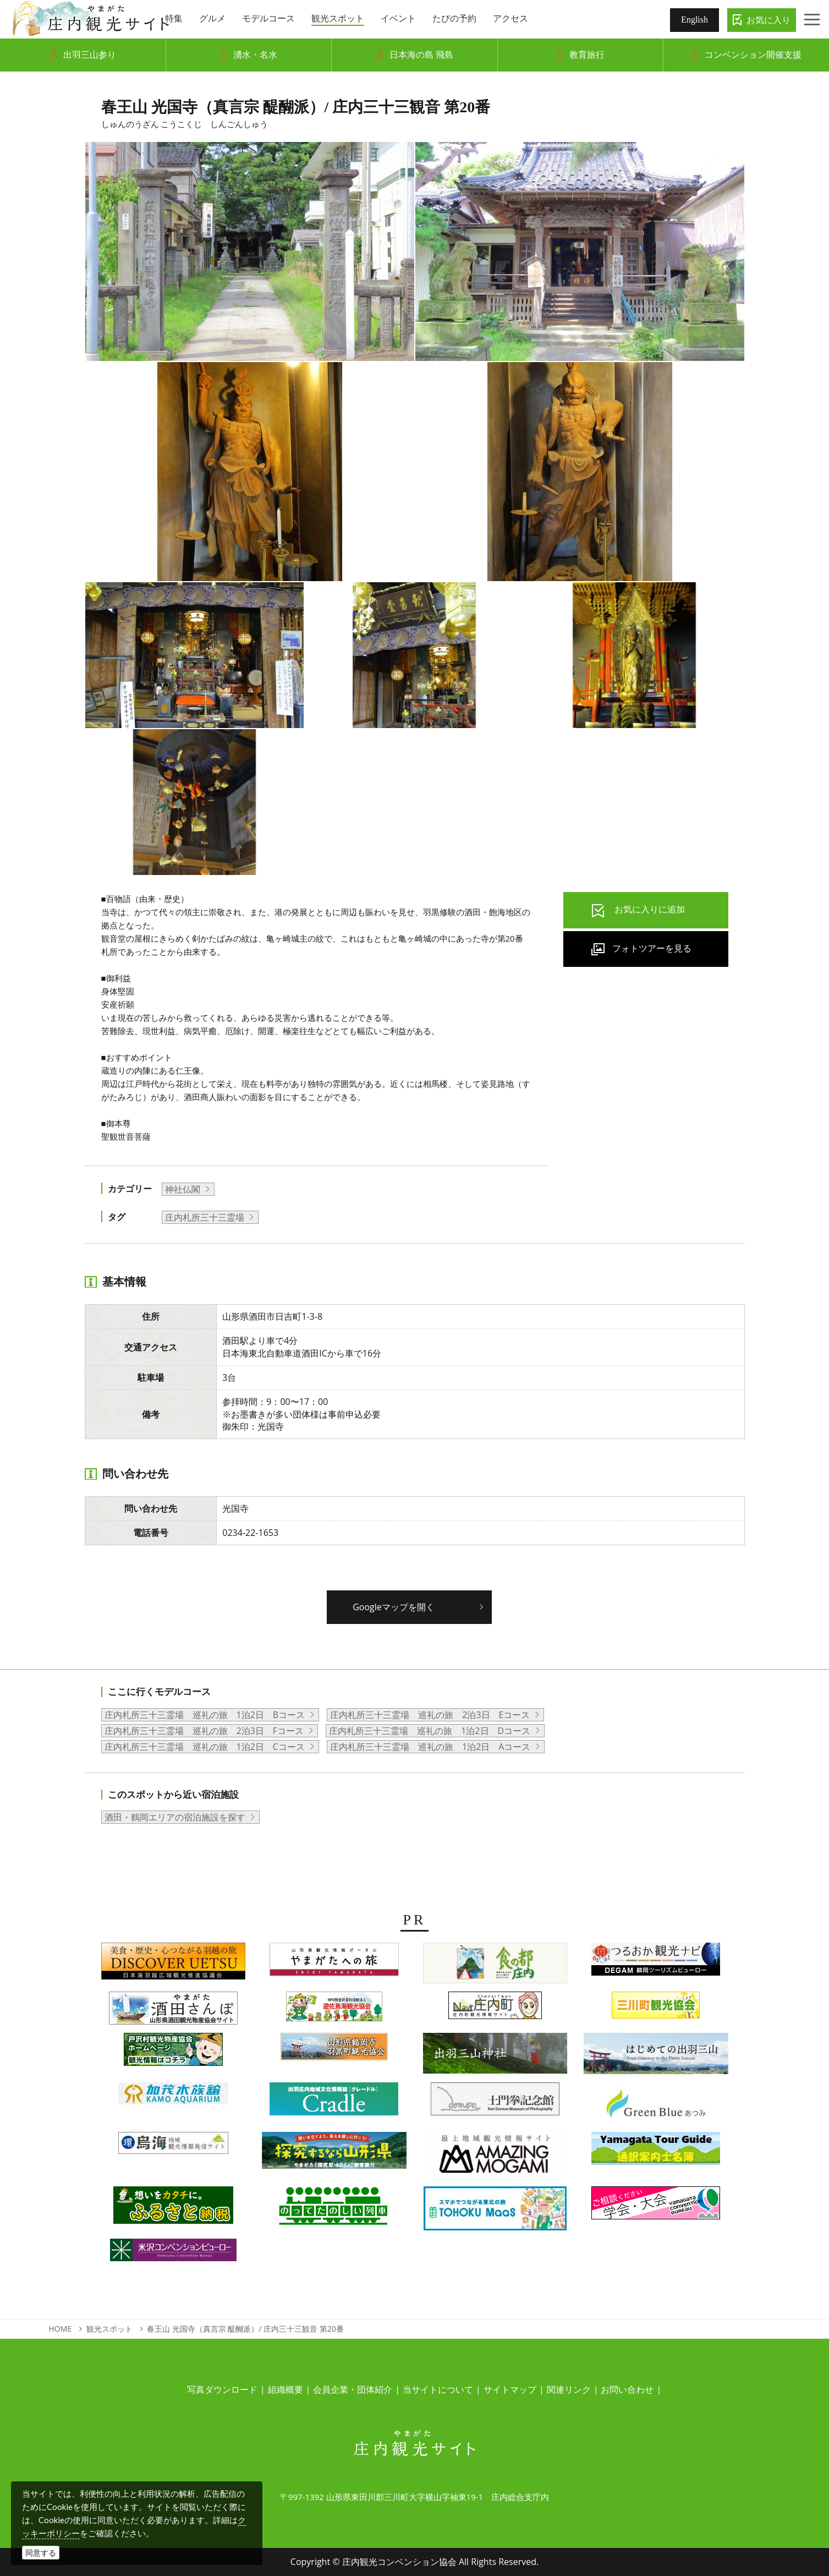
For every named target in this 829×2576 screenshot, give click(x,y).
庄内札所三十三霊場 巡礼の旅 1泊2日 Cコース (205, 1747)
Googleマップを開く (394, 1607)
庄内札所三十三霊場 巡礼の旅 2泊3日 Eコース (430, 1715)
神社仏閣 (182, 1189)
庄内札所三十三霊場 (204, 1217)
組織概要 (285, 2389)
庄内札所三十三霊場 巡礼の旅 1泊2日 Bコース (205, 1715)
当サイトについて (438, 2389)
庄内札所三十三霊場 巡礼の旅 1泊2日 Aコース (430, 1747)
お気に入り (768, 20)
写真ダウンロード (222, 2389)
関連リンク (569, 2389)
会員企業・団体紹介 (352, 2389)
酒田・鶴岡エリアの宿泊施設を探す (175, 1817)
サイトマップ (510, 2389)
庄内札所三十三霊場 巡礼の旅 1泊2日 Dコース (429, 1731)
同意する (40, 2552)
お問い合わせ (627, 2389)
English (694, 19)
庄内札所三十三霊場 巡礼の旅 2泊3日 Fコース (204, 1731)
